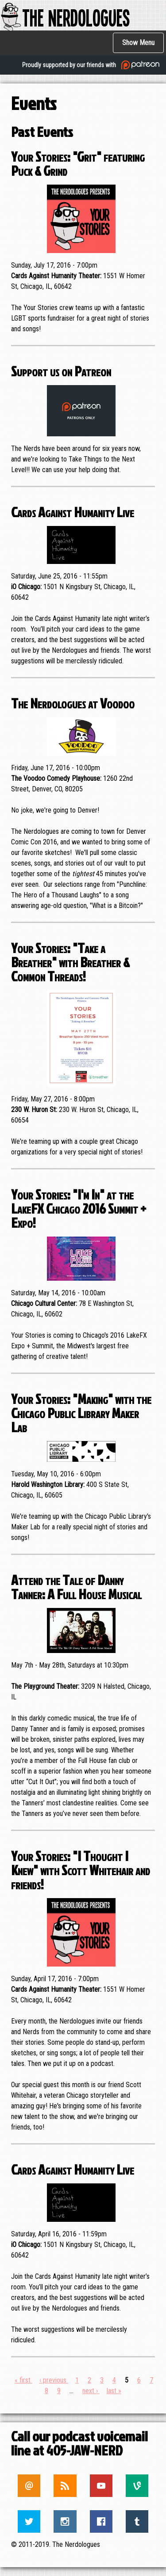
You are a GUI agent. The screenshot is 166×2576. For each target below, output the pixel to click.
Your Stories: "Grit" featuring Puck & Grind (78, 163)
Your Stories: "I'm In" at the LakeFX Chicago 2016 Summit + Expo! (78, 1208)
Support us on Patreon (61, 371)
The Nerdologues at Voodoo (73, 703)
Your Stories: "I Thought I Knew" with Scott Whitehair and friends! (80, 1870)
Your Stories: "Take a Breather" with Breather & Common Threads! (70, 962)
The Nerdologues (65, 17)
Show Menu (138, 42)
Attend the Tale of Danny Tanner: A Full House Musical (76, 1587)
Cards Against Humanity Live (72, 512)
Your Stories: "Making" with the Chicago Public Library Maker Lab (81, 1412)
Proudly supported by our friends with (92, 65)
